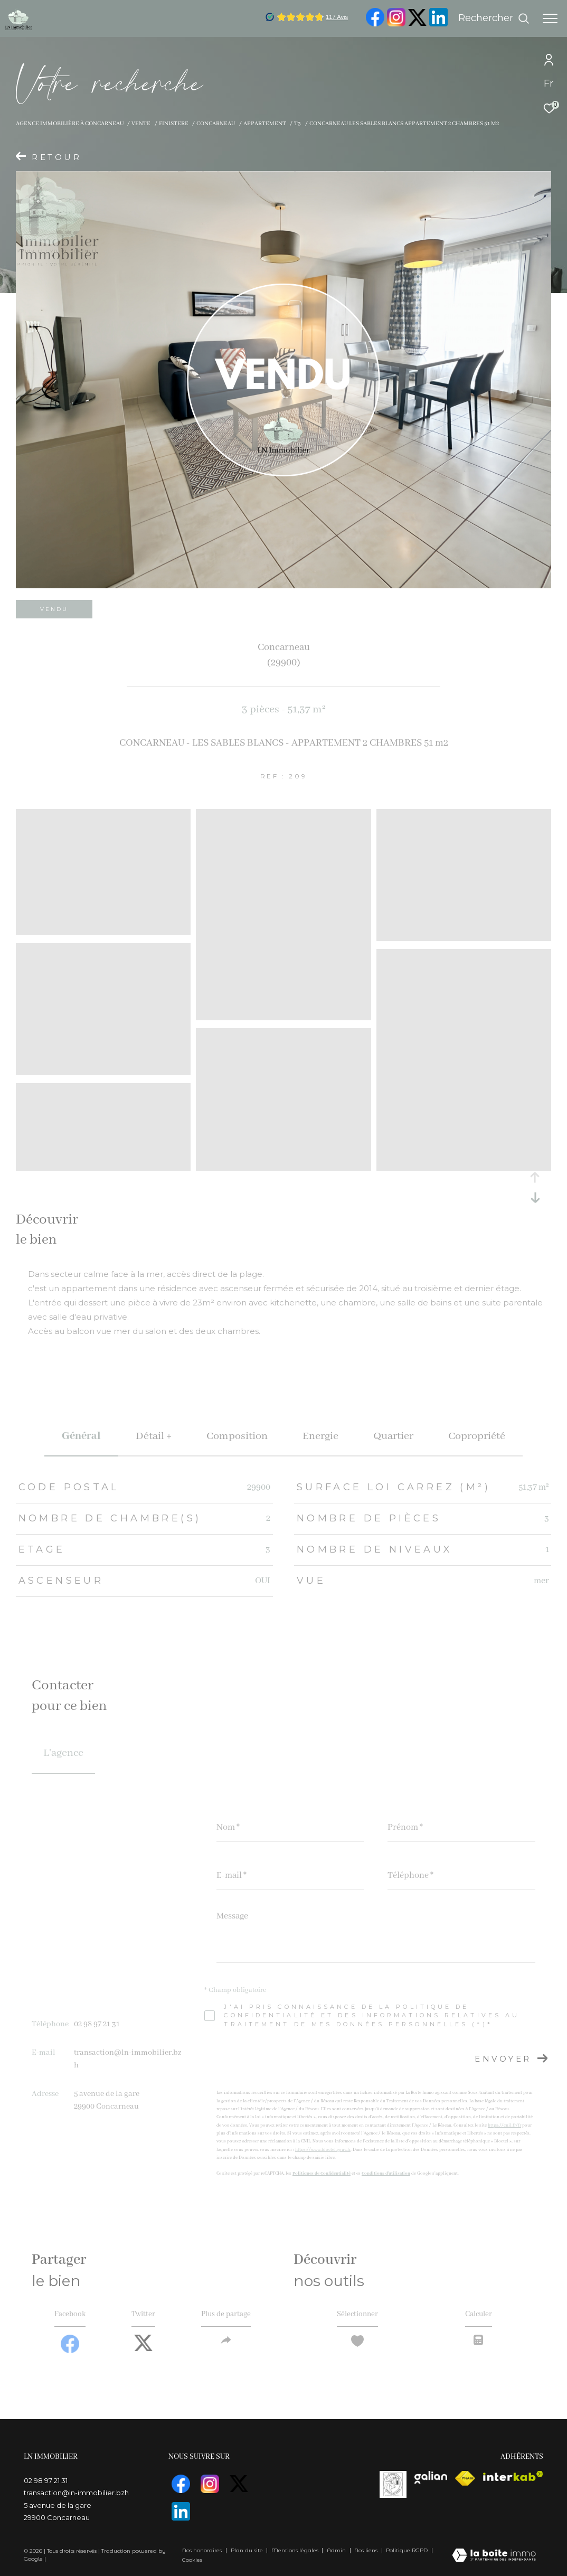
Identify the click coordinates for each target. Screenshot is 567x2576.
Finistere (173, 123)
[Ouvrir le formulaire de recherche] (494, 18)
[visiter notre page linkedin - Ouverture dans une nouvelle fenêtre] (438, 24)
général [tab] (81, 1436)
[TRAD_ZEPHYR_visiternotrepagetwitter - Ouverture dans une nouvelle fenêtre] (417, 24)
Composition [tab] (237, 1436)
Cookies (192, 2560)
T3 (297, 123)
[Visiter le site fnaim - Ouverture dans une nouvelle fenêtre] (465, 2481)
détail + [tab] (154, 1436)
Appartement (264, 123)
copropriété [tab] (476, 1436)
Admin (337, 2550)
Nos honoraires (202, 2550)
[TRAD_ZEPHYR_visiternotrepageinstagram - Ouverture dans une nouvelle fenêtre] (396, 24)
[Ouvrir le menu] (550, 18)
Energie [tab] (320, 1436)
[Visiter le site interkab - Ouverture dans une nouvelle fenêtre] (513, 2479)
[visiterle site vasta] (393, 2487)
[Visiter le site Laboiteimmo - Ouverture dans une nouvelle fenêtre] (494, 2556)
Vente (140, 123)
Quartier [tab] (393, 1436)
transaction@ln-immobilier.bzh (76, 2496)
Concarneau (215, 123)
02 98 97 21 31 (97, 2024)
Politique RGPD (407, 2550)
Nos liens (366, 2550)
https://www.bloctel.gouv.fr (323, 2149)
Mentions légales (295, 2550)
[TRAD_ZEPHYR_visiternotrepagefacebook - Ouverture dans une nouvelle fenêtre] (375, 24)
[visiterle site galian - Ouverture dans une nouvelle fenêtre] (430, 2480)
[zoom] (103, 930)
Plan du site (247, 2550)
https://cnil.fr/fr (504, 2125)
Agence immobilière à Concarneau (70, 123)
